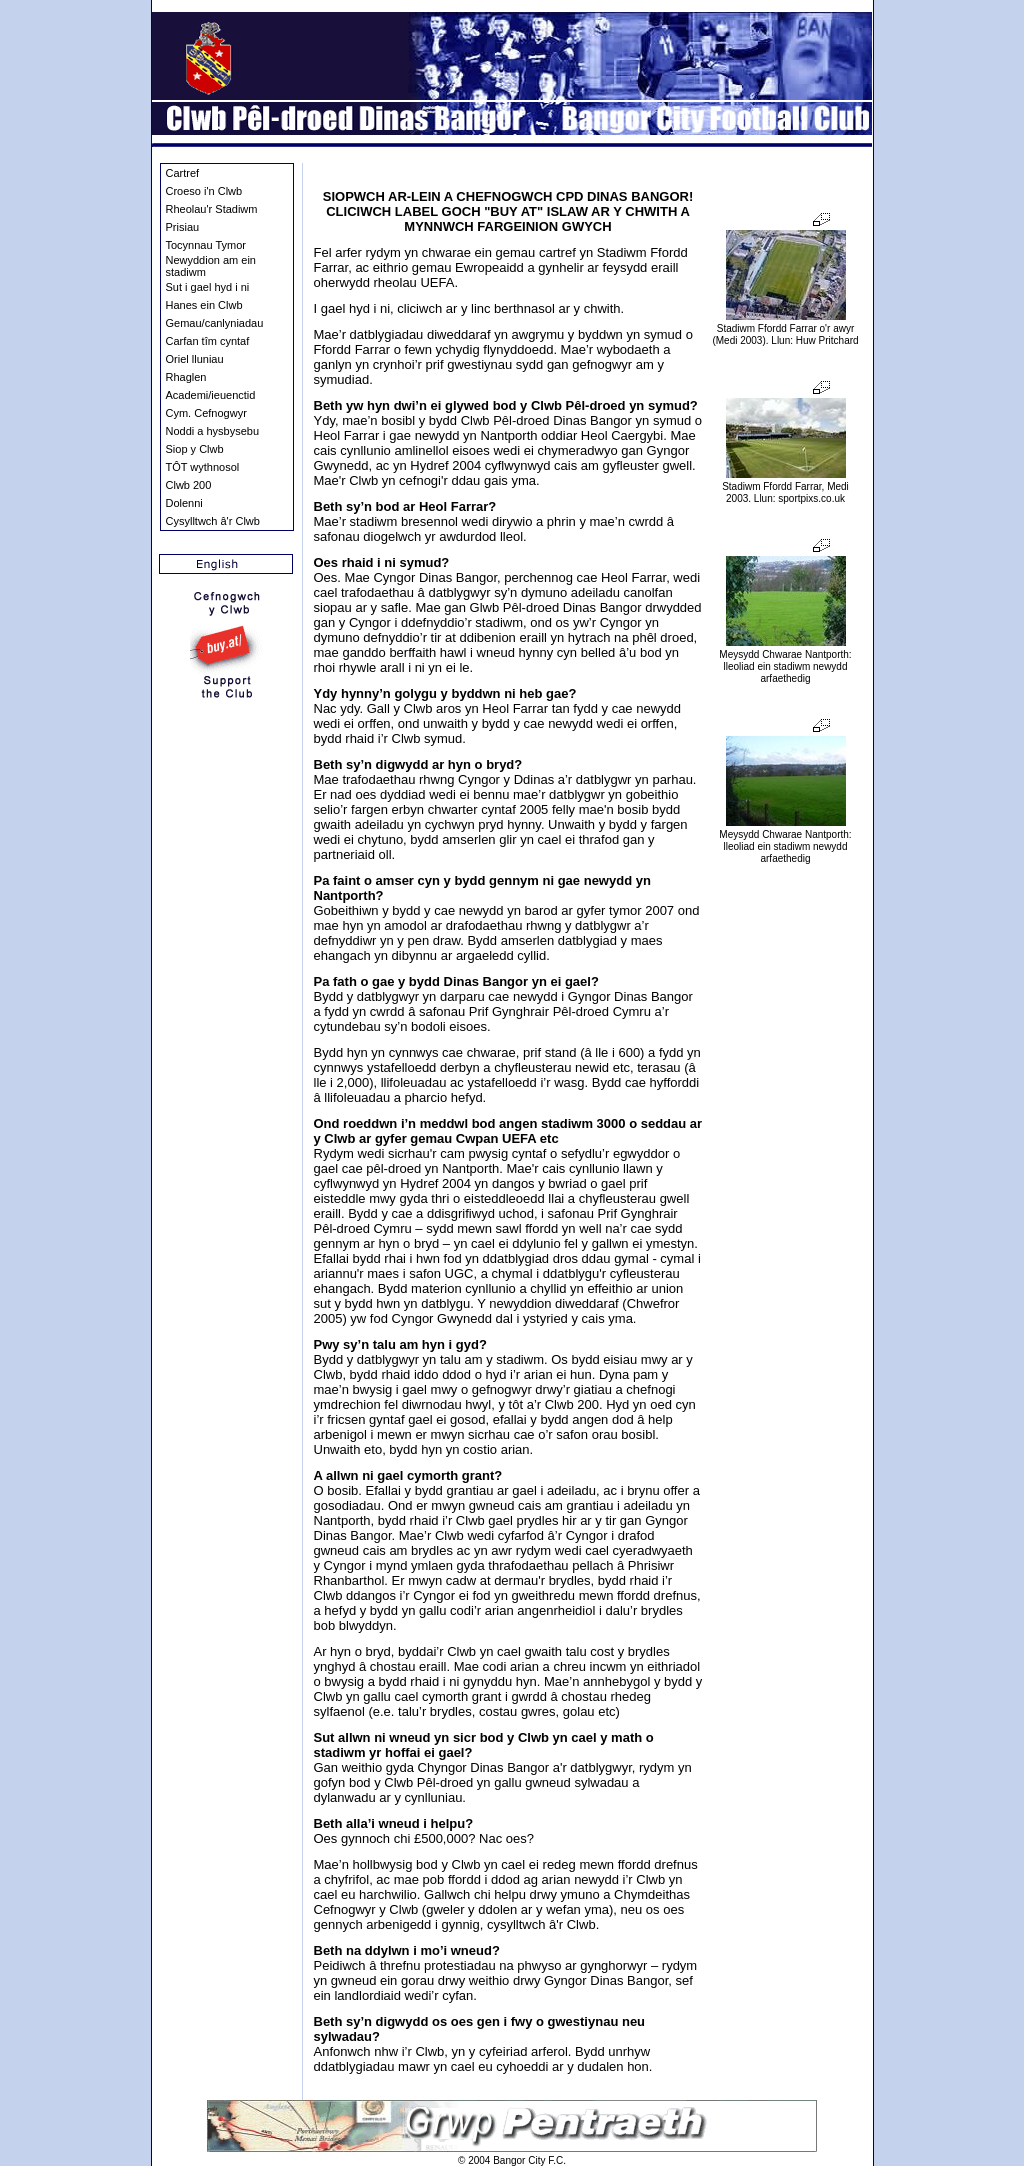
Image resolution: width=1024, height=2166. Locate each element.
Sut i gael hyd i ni (208, 287)
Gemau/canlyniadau (215, 323)
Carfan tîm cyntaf (208, 341)
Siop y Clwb (195, 449)
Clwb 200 (189, 485)
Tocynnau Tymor (206, 245)
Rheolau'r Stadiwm (212, 209)
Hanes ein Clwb (204, 305)
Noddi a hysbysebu (213, 431)
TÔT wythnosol (203, 467)
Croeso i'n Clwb (204, 191)
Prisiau (183, 227)
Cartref (183, 173)
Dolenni (184, 503)
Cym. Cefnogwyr (206, 413)
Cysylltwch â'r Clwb (213, 521)
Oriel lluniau (195, 359)
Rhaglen (186, 377)
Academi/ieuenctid (211, 395)
